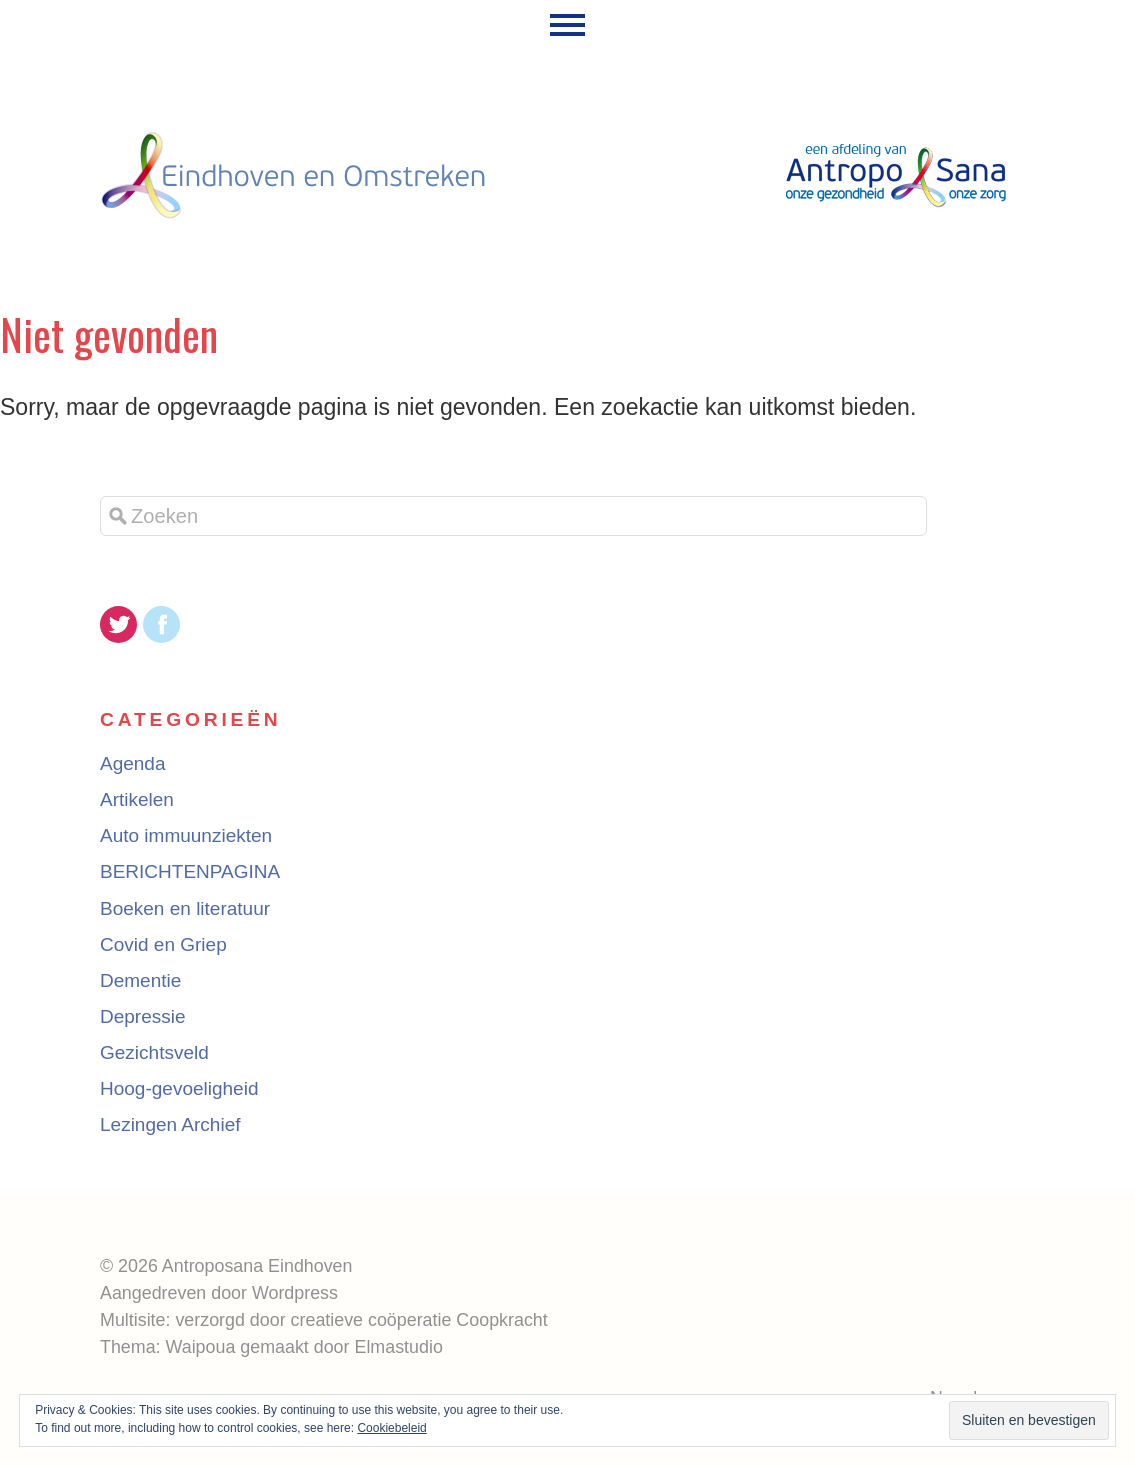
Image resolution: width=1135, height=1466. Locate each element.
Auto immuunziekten (186, 835)
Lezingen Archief (170, 1124)
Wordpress (295, 1293)
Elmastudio (398, 1347)
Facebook (161, 624)
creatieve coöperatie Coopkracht (419, 1320)
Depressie (143, 1016)
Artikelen (137, 799)
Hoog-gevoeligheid (179, 1088)
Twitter (118, 624)
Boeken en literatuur (185, 908)
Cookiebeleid (391, 1428)
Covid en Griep (163, 944)
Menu (567, 25)
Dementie (140, 980)
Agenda (133, 763)
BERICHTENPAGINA (190, 871)
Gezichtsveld (154, 1052)
